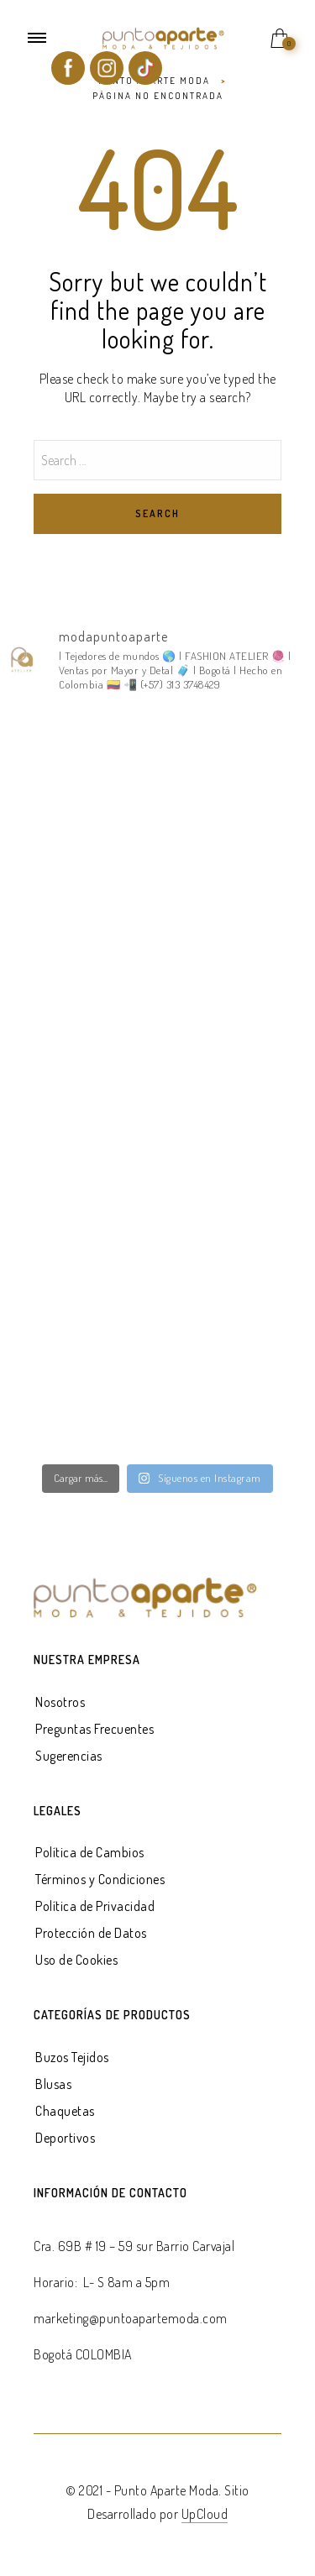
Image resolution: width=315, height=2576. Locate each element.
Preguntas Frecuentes (94, 1728)
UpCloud (204, 2513)
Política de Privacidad (95, 1906)
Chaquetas (65, 2110)
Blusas (53, 2084)
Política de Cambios (89, 1852)
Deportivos (65, 2137)
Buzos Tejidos (72, 2057)
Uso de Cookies (76, 1959)
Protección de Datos (91, 1932)
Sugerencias (68, 1755)
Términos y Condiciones (100, 1879)
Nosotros (60, 1702)
